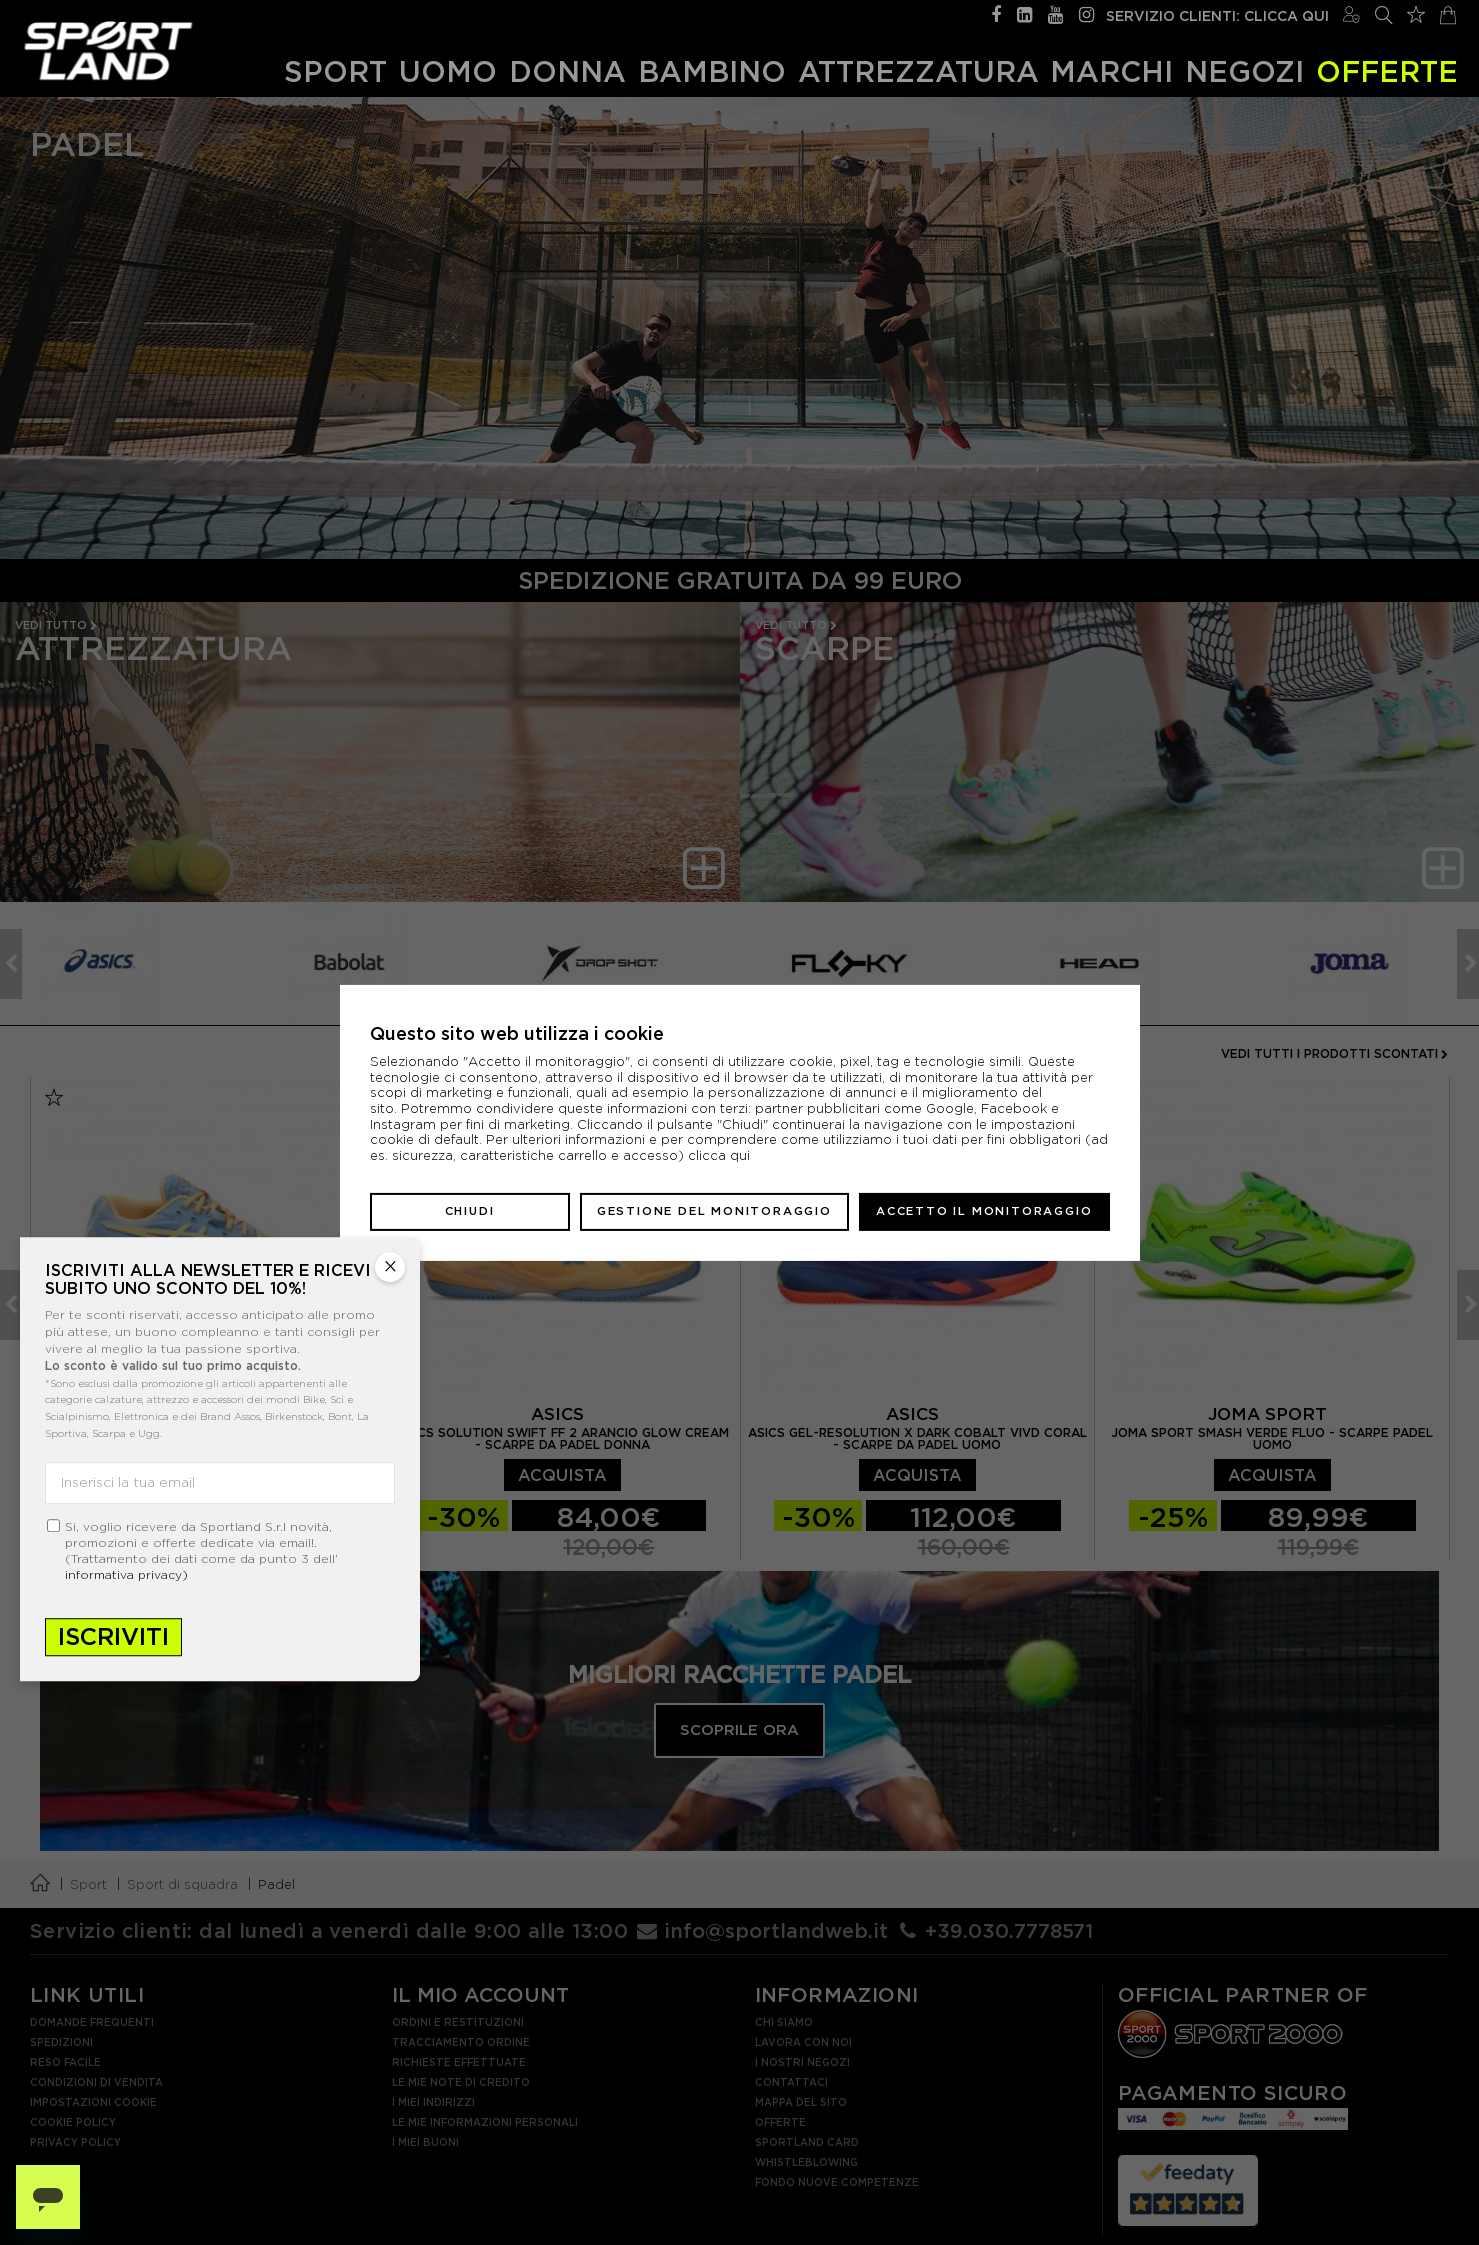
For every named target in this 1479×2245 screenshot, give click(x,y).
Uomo (448, 71)
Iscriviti (113, 1636)
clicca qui (719, 1155)
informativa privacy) (126, 1574)
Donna (567, 71)
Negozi (1244, 71)
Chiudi (470, 1211)
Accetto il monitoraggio (984, 1211)
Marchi (1111, 71)
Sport (335, 71)
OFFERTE (1387, 71)
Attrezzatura (918, 71)
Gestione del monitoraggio (714, 1211)
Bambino (712, 71)
